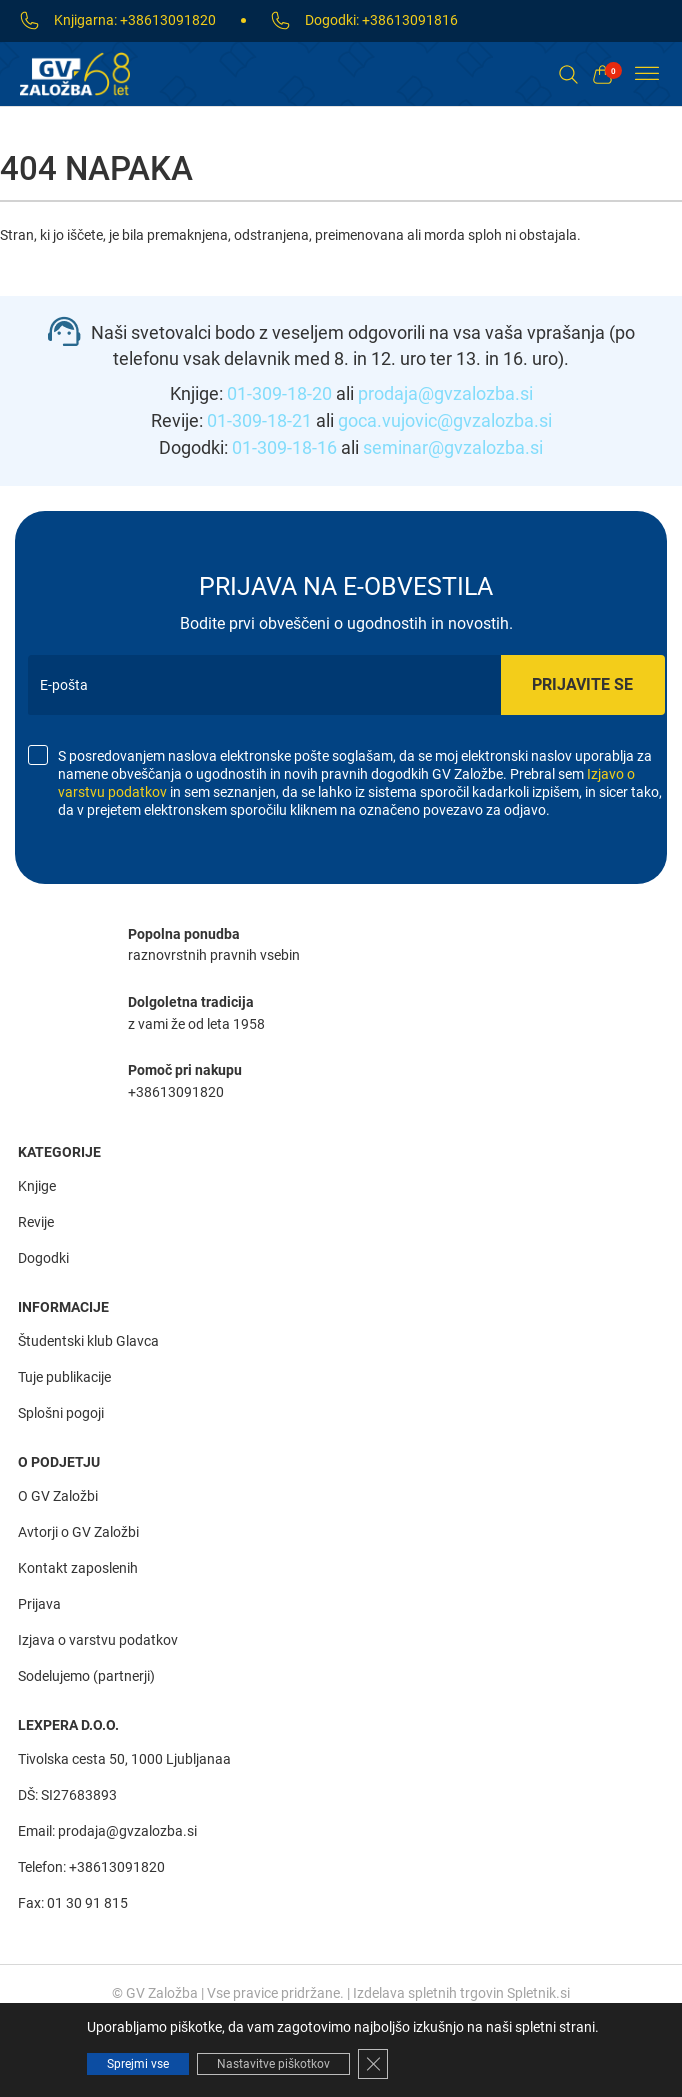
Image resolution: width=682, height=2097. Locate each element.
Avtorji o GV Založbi (78, 1532)
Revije (36, 1222)
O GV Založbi (58, 1496)
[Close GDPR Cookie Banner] (373, 2064)
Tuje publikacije (64, 1377)
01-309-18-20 (279, 393)
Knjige (37, 1186)
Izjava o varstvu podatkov (98, 1640)
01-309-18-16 (284, 447)
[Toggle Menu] (647, 73)
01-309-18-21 (259, 420)
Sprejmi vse (138, 2064)
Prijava (39, 1604)
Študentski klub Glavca (88, 1341)
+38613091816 (410, 20)
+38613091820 (168, 20)
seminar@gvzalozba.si (453, 447)
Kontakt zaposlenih (78, 1568)
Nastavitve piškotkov (273, 2064)
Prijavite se (582, 684)
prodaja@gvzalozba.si (445, 393)
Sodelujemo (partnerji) (86, 1676)
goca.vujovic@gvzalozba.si (445, 420)
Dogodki (43, 1258)
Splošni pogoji (61, 1413)
